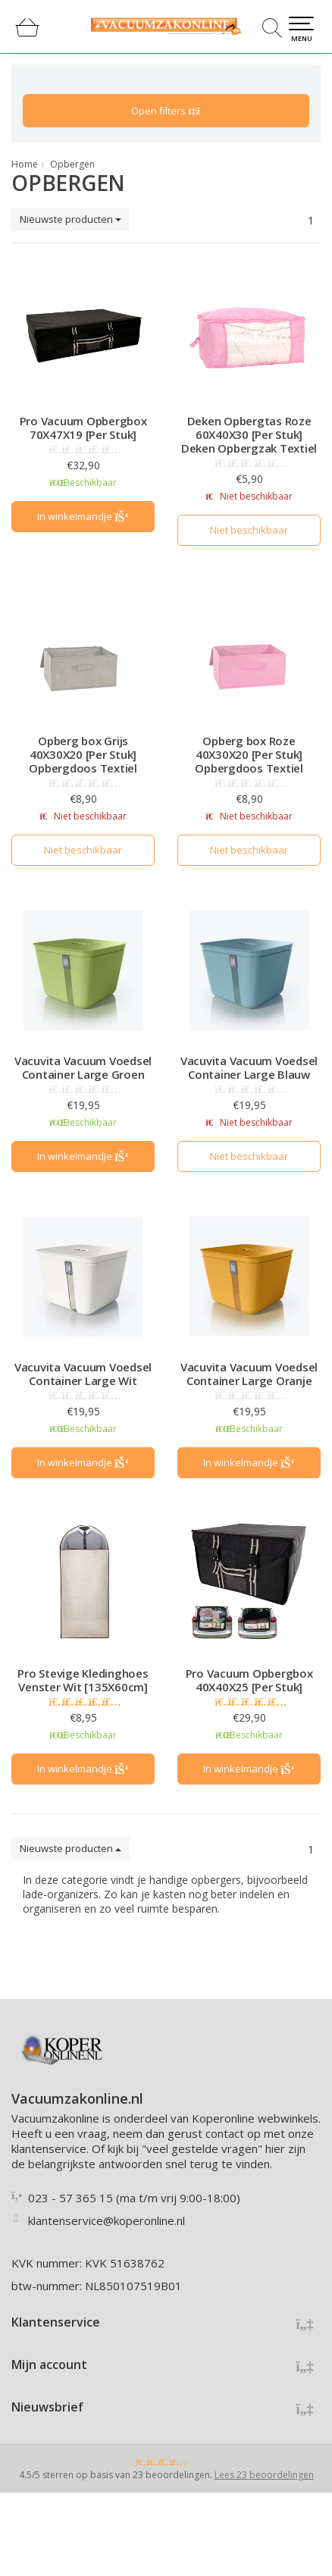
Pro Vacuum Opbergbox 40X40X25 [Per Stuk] (249, 1680)
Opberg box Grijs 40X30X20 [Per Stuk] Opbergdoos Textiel (83, 754)
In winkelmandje (83, 516)
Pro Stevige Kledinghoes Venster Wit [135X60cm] (82, 1680)
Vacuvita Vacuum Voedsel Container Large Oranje (249, 1373)
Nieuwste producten (70, 219)
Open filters (165, 111)
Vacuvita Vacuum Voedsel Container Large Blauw (249, 1067)
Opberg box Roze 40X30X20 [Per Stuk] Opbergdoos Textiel (249, 754)
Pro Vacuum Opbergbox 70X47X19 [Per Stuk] (83, 427)
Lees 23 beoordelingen (264, 2474)
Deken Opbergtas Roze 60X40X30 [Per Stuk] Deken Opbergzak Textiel (249, 434)
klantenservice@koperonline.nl (106, 2220)
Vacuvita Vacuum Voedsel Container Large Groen (83, 1067)
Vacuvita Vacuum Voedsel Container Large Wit (83, 1373)
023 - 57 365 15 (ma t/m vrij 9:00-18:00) (134, 2197)
